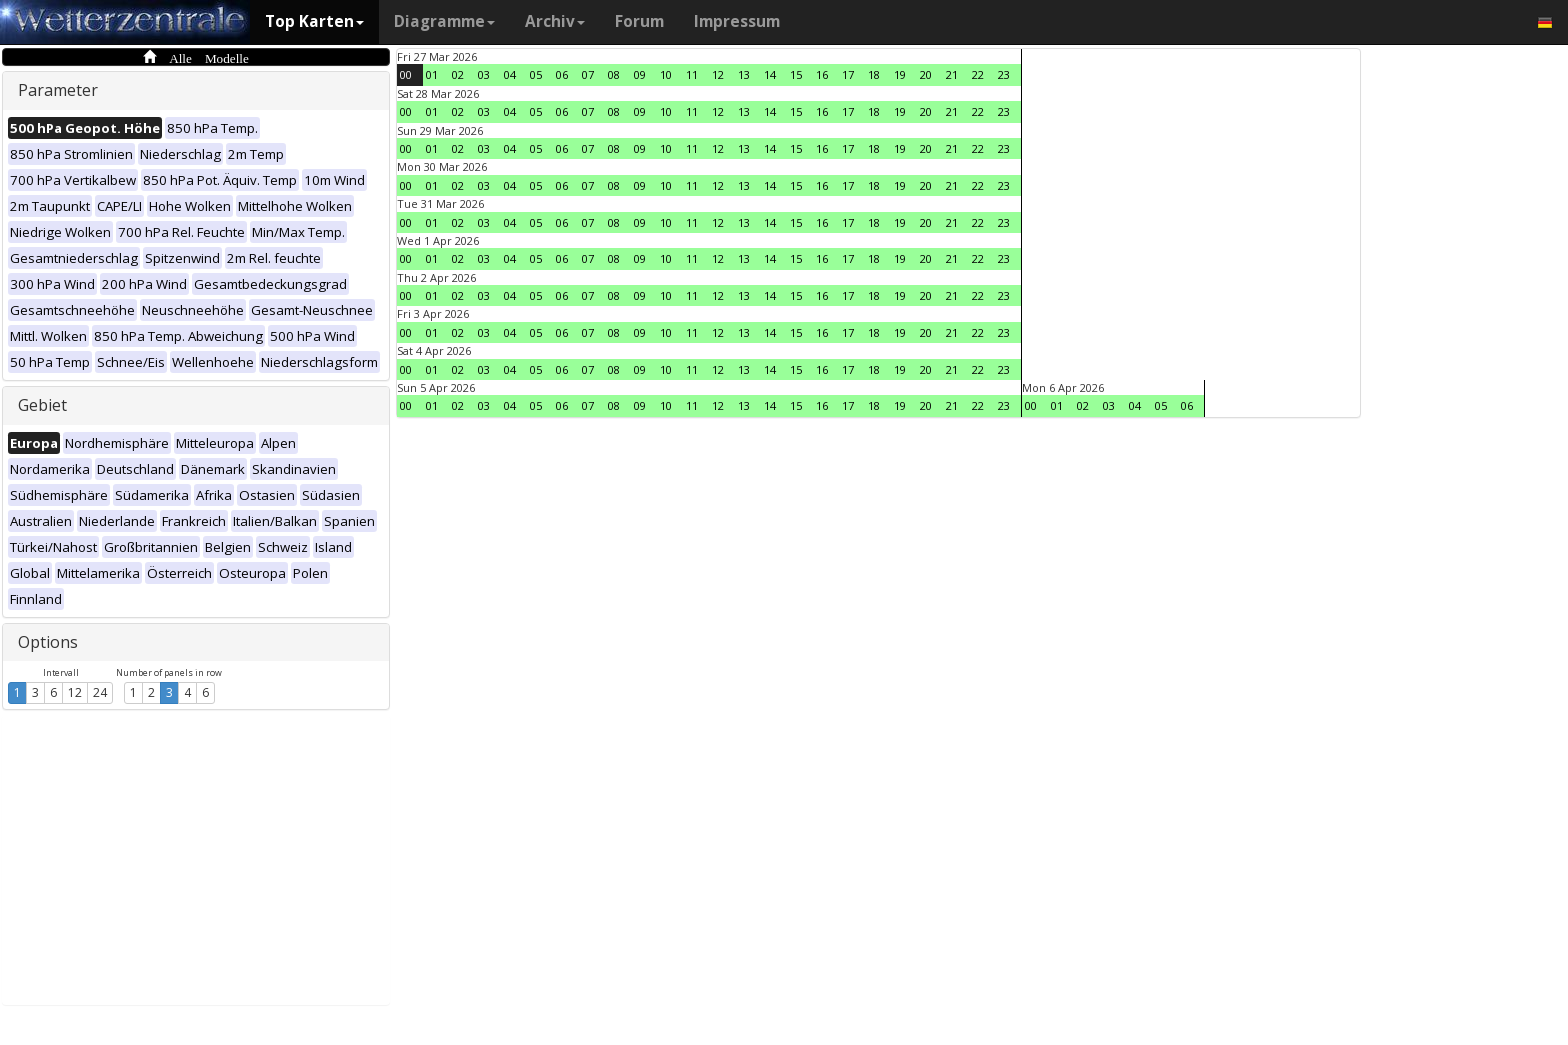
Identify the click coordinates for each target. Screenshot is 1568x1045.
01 (432, 74)
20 (926, 74)
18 (874, 74)
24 (100, 692)
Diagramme (444, 21)
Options (48, 642)
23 (1004, 74)
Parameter (58, 90)
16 (822, 74)
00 (406, 74)
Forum (639, 21)
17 (848, 74)
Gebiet (42, 405)
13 (744, 74)
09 (640, 74)
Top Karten (314, 21)
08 (614, 74)
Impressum (737, 21)
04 (510, 74)
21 (952, 74)
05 (536, 74)
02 (458, 74)
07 (588, 74)
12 (75, 692)
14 (770, 74)
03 (484, 74)
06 (562, 74)
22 (978, 74)
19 (900, 74)
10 (666, 74)
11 (692, 74)
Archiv (555, 21)
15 (796, 74)
